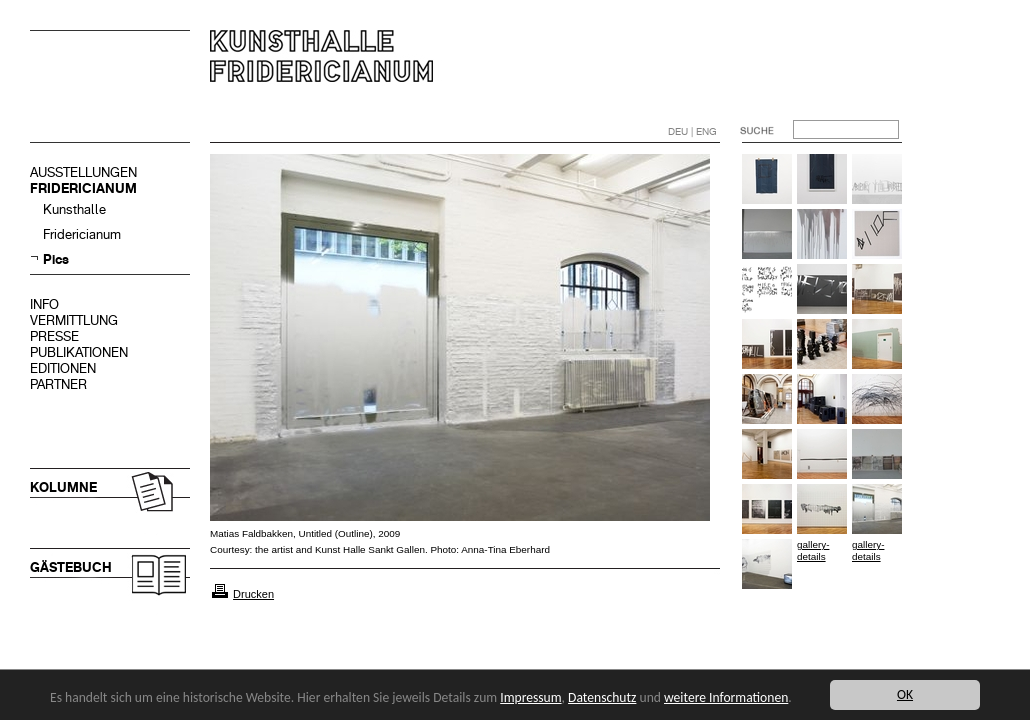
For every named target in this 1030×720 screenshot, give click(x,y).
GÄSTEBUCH (71, 567)
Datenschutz (602, 697)
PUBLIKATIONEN (79, 352)
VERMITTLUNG (74, 320)
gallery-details (813, 550)
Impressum (530, 697)
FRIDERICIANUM (83, 188)
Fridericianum (82, 234)
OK (905, 694)
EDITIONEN (63, 368)
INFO (44, 304)
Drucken (253, 594)
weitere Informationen (726, 697)
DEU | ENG (692, 131)
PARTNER (58, 384)
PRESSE (54, 336)
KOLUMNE (63, 487)
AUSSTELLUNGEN (83, 172)
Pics (56, 259)
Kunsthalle (74, 209)
